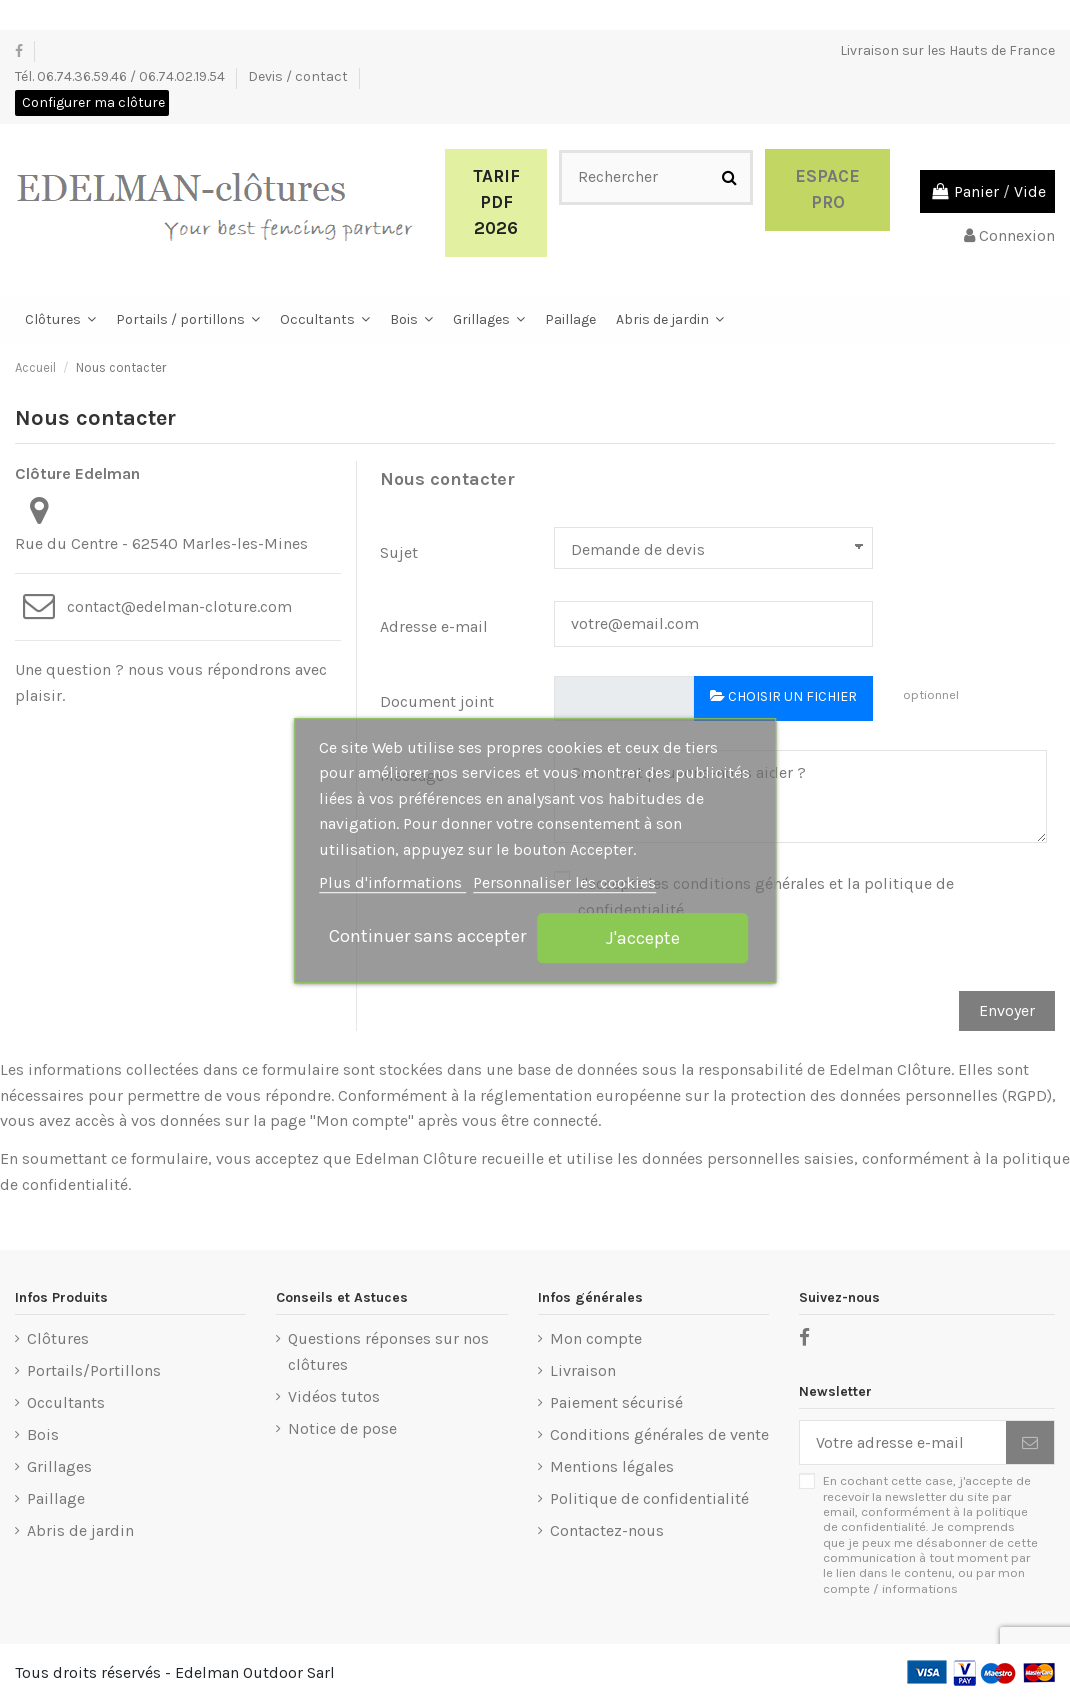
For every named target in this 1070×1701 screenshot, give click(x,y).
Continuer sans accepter (427, 936)
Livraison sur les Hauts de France (947, 50)
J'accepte (643, 938)
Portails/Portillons (94, 1370)
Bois (43, 1434)
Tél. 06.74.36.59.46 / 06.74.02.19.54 (121, 76)
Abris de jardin (80, 1530)
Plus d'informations (392, 883)
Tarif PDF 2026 (496, 201)
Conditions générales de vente (659, 1434)
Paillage (56, 1498)
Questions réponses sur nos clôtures (388, 1351)
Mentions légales (612, 1466)
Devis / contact (299, 76)
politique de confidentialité (925, 1519)
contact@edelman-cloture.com (179, 606)
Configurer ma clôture (93, 102)
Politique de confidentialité (649, 1498)
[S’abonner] (1030, 1442)
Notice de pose (342, 1428)
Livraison (583, 1370)
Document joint (437, 701)
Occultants (66, 1402)
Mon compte (596, 1338)
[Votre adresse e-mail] (903, 1442)
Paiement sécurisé (616, 1402)
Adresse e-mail (434, 626)
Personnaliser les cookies (564, 883)
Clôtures (58, 1338)
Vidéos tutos (334, 1396)
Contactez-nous (607, 1530)
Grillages (59, 1466)
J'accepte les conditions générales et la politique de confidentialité (766, 896)
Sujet (399, 552)
